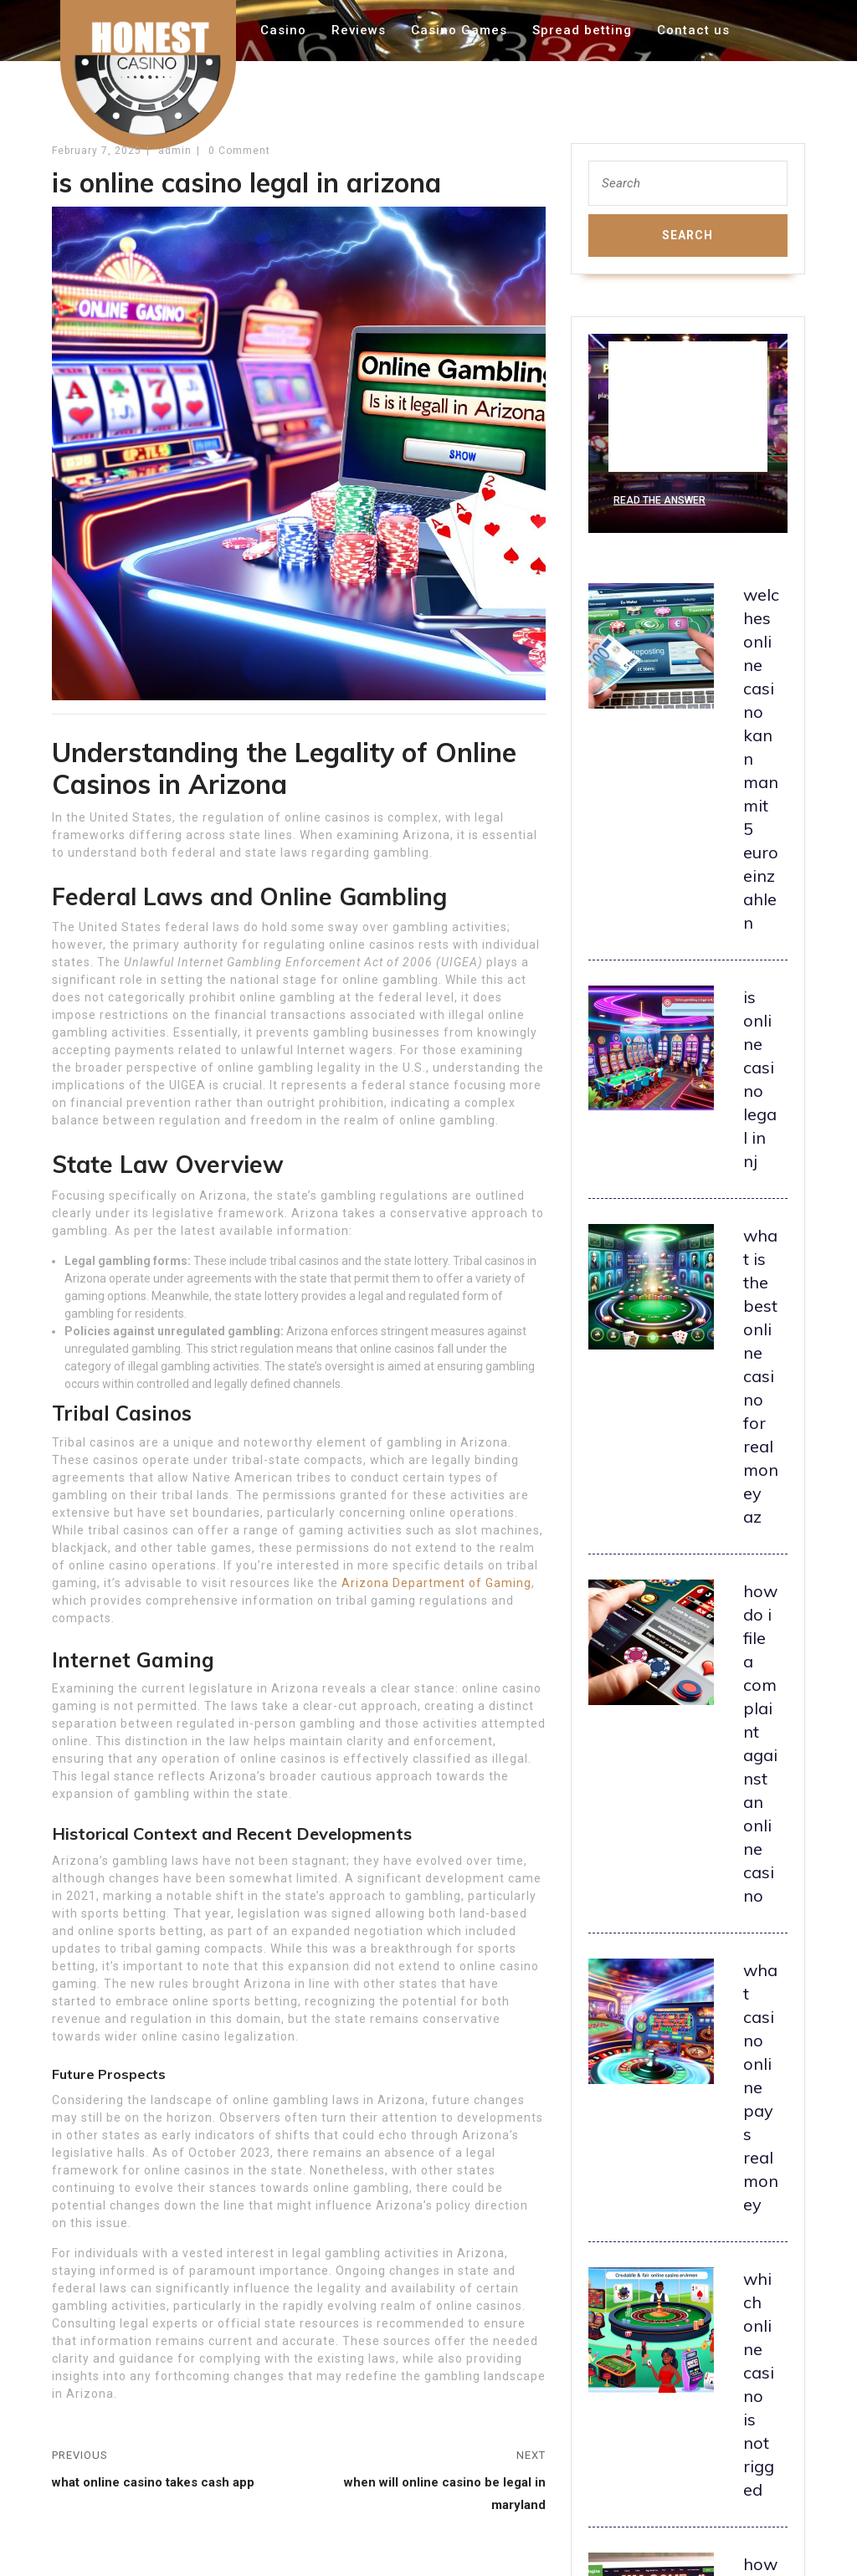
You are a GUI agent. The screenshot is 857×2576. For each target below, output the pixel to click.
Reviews (358, 30)
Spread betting (582, 30)
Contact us (693, 30)
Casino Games (459, 30)
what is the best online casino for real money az (760, 1376)
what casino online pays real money (760, 2087)
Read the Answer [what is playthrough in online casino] (659, 500)
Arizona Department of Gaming (436, 1583)
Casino (283, 30)
